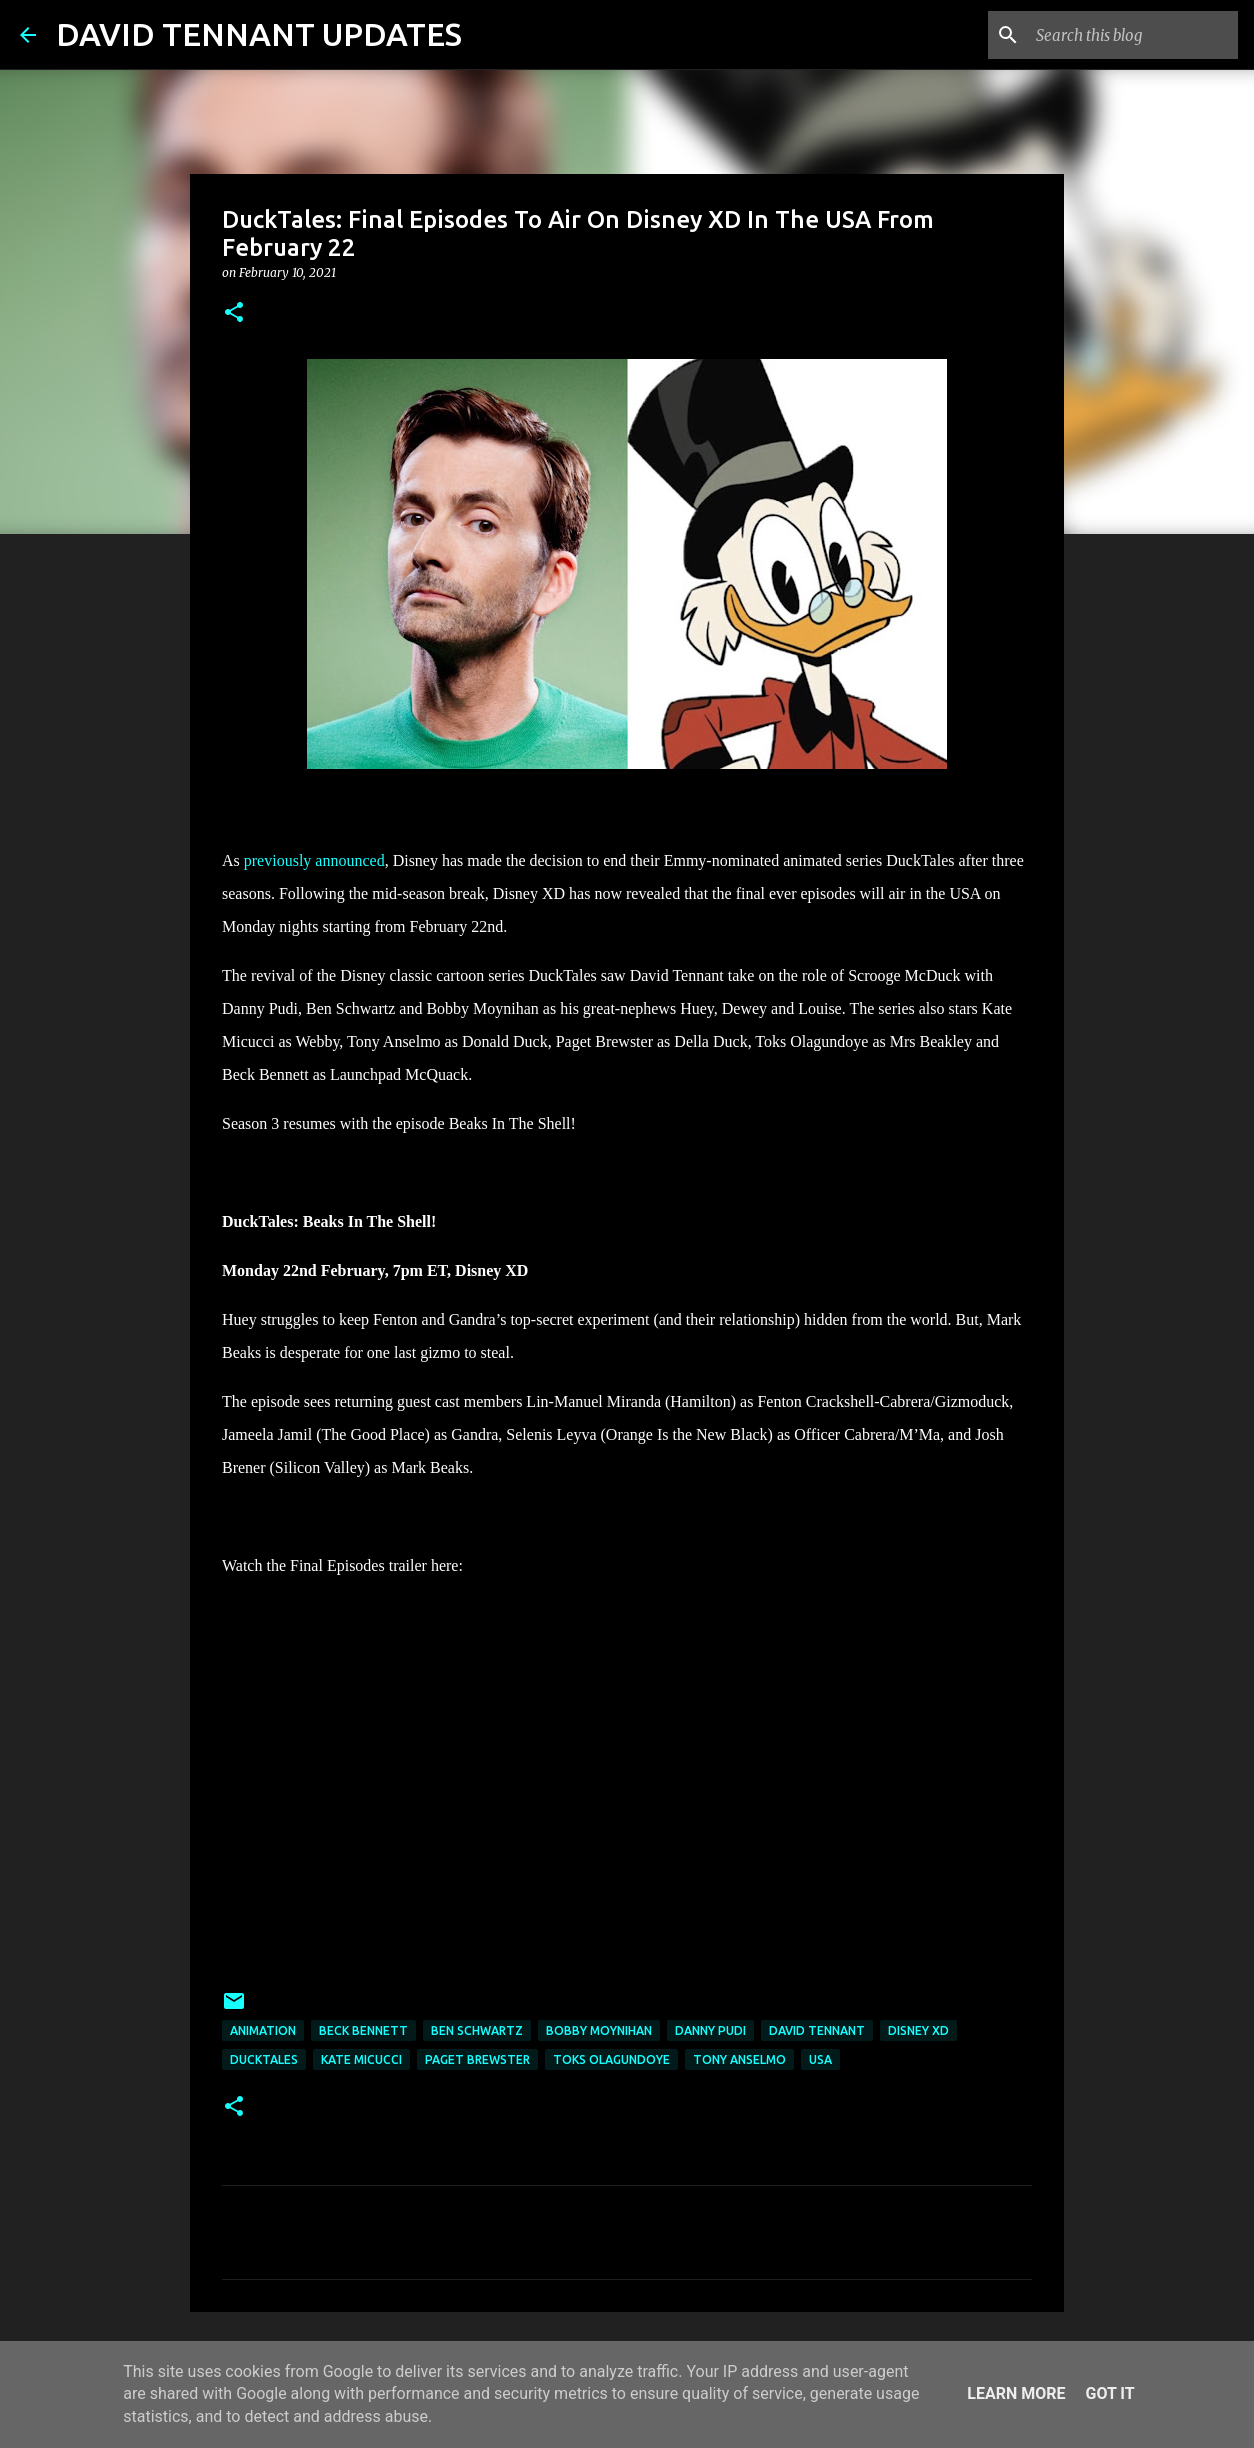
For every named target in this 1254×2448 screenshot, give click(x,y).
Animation (263, 2030)
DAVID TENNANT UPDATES (259, 34)
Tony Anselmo (739, 2059)
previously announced (314, 860)
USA (820, 2059)
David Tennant (817, 2030)
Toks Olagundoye (611, 2059)
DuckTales (264, 2059)
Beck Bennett (363, 2030)
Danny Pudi (710, 2030)
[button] (234, 313)
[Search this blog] (1133, 35)
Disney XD (918, 2030)
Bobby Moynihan (599, 2030)
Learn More (1016, 2393)
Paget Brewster (477, 2059)
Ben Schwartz (477, 2030)
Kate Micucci (361, 2059)
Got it (1109, 2393)
